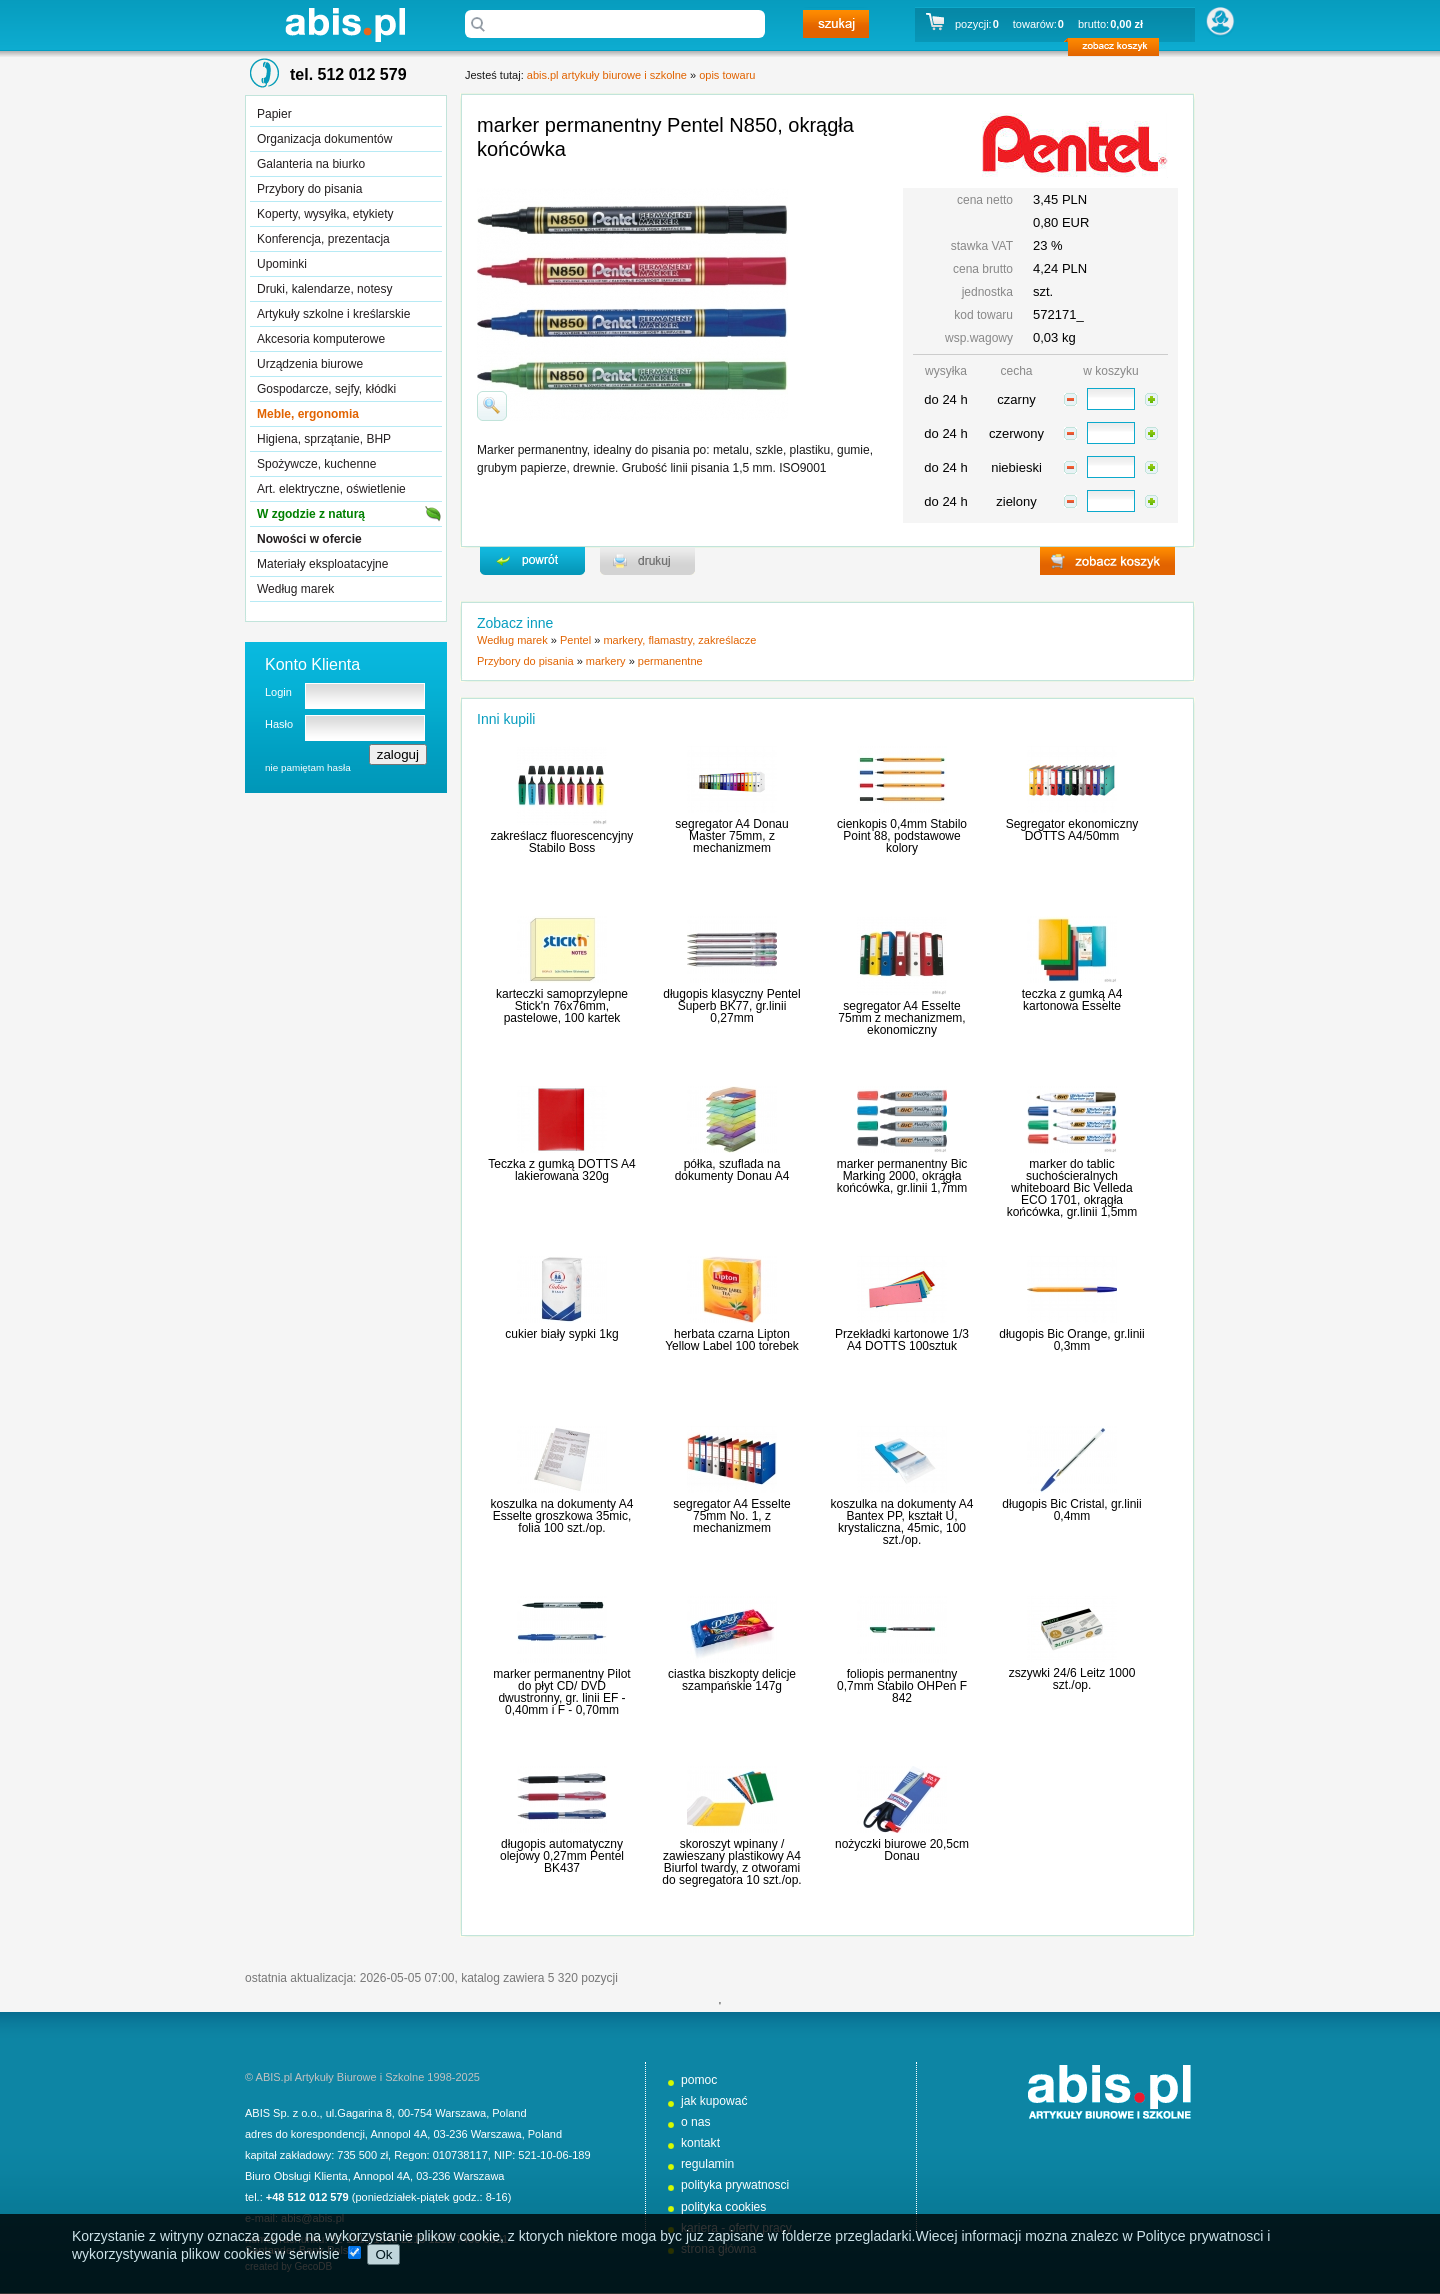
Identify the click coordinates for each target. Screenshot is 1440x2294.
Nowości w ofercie (309, 539)
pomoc (699, 2080)
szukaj (836, 24)
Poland (509, 2113)
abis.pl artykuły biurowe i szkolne (345, 24)
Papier (274, 114)
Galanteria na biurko (311, 164)
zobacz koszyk (1119, 50)
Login (278, 692)
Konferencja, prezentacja (323, 239)
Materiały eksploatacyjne (322, 564)
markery (606, 661)
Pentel (575, 640)
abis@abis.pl (312, 2218)
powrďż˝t (532, 561)
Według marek (295, 589)
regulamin (707, 2164)
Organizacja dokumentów (324, 139)
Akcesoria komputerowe (321, 339)
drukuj (647, 561)
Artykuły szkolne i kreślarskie (333, 314)
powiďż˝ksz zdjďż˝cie (492, 406)
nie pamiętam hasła (308, 767)
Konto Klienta (312, 664)
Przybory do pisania (309, 189)
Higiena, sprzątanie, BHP (324, 439)
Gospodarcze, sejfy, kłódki (326, 389)
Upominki (282, 264)
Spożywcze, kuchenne (316, 464)
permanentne (670, 661)
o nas (696, 2122)
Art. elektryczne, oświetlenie (331, 489)
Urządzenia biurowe (310, 364)
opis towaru (727, 75)
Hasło (279, 724)
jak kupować (714, 2101)
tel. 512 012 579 (348, 74)
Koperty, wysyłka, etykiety (325, 214)
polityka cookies (723, 2207)
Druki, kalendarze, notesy (324, 289)
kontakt (700, 2143)
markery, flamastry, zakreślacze (679, 640)
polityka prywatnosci (735, 2185)
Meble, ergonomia (308, 414)
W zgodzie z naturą (311, 514)
